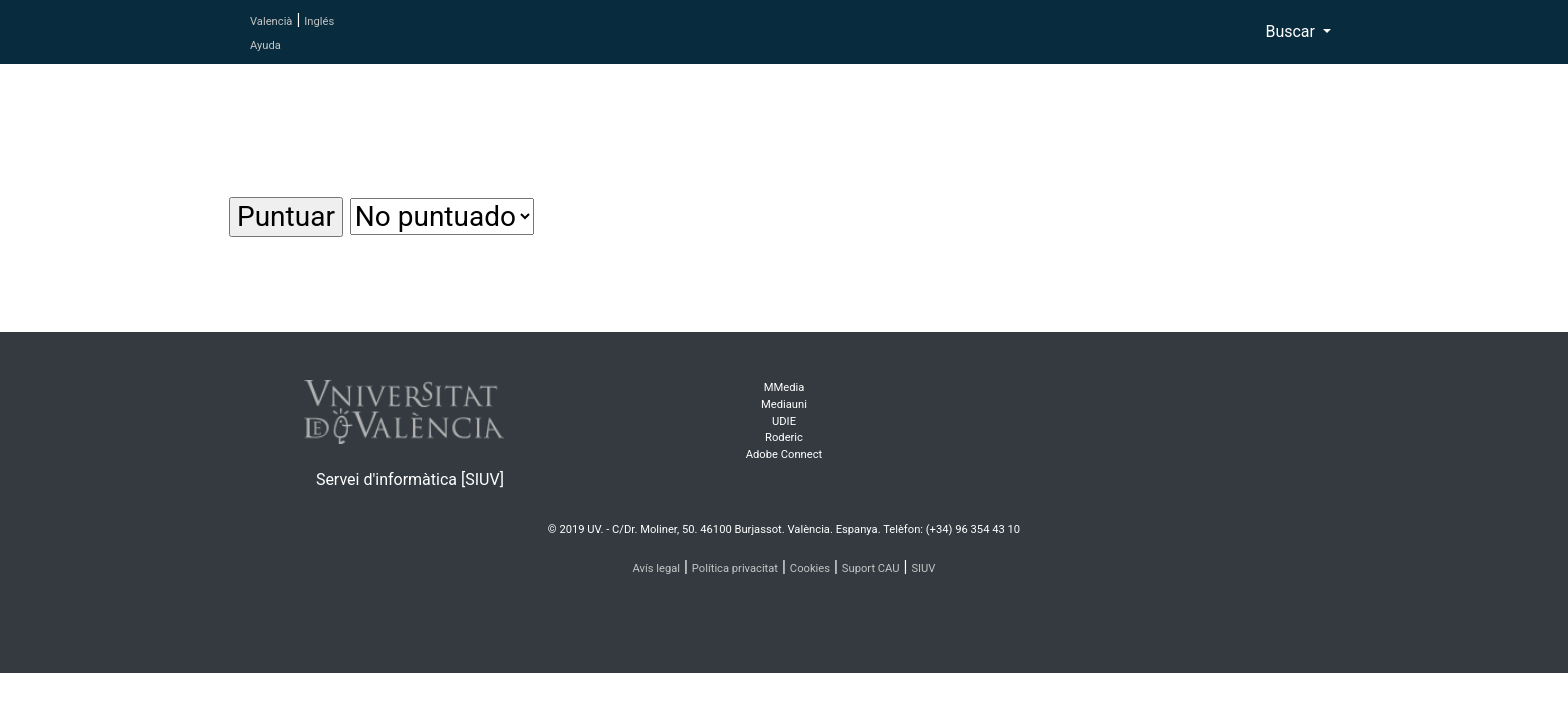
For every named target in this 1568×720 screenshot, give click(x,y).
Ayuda (265, 45)
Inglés (319, 21)
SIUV (923, 568)
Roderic (784, 437)
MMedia (784, 387)
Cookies (810, 568)
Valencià (271, 21)
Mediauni (784, 404)
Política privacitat (735, 568)
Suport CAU (871, 568)
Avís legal (657, 568)
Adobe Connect (784, 454)
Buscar (1292, 31)
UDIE (784, 421)
